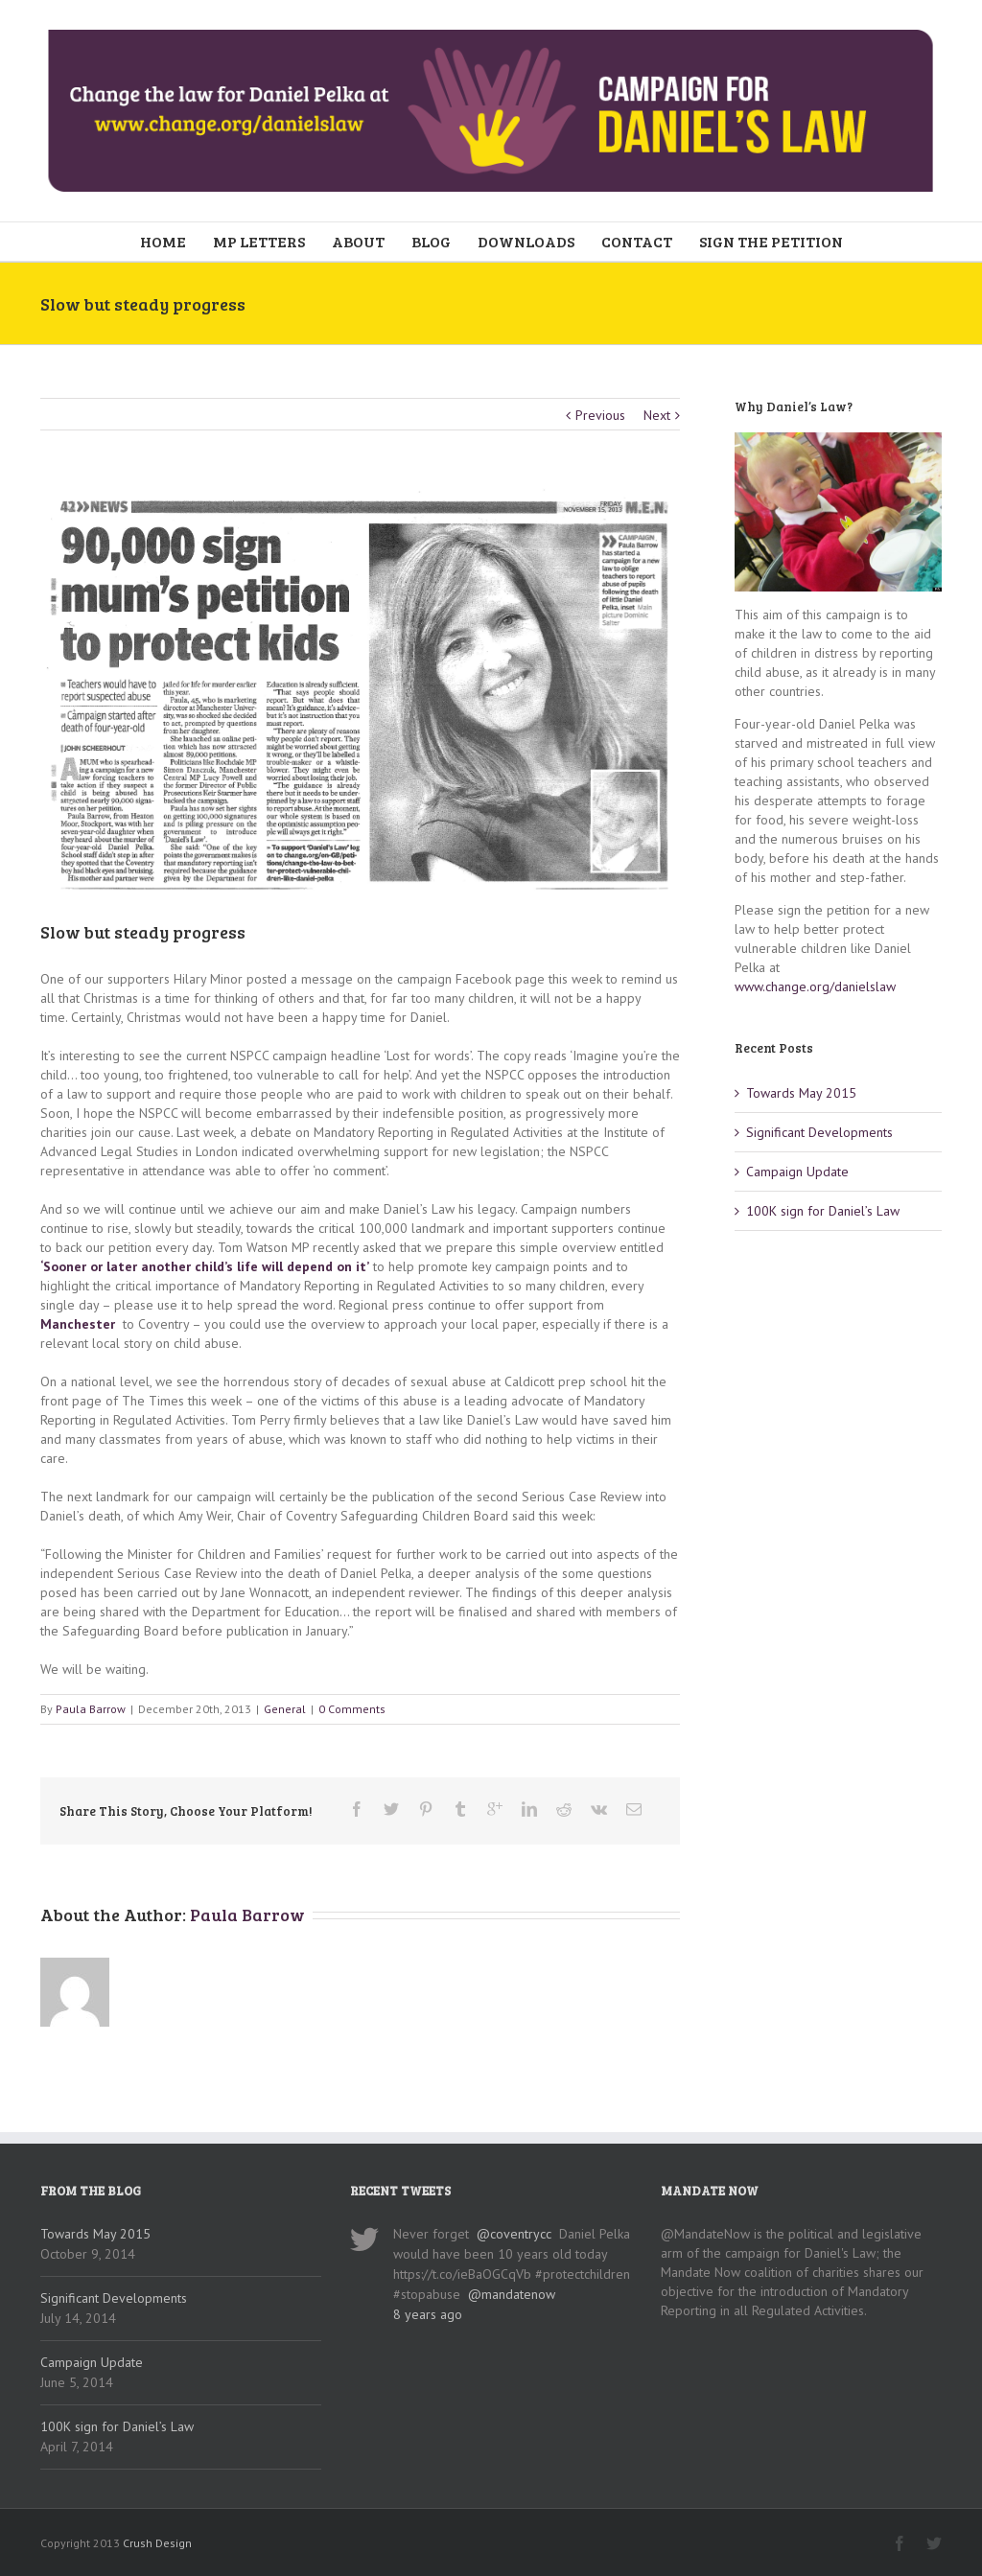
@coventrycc (514, 2233)
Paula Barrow (91, 1709)
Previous (600, 415)
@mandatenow (511, 2294)
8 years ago (427, 2314)
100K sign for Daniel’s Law (823, 1210)
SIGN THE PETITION (771, 241)
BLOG (431, 241)
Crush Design (157, 2543)
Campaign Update (797, 1171)
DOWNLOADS (526, 241)
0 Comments (352, 1709)
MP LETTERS (259, 241)
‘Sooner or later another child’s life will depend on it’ (204, 1266)
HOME (163, 241)
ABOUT (358, 241)
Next (656, 415)
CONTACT (636, 241)
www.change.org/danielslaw (815, 986)
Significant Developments (819, 1132)
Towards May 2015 (801, 1093)
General (285, 1709)
